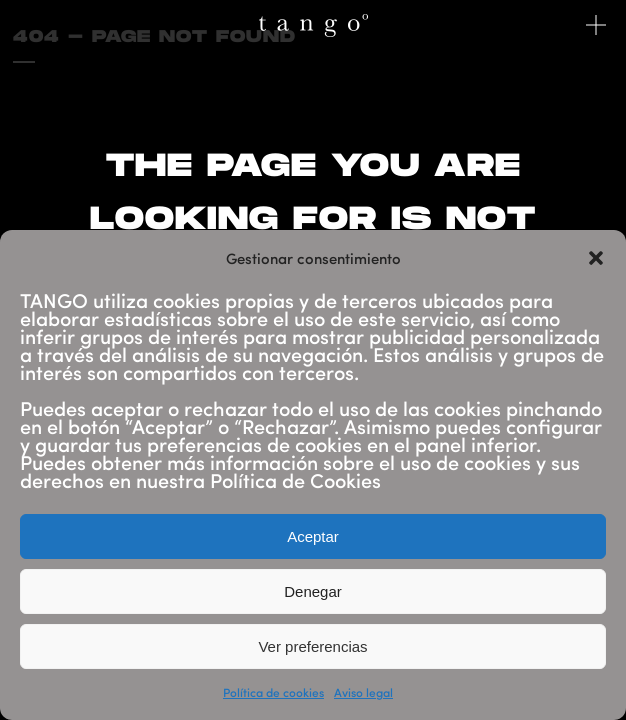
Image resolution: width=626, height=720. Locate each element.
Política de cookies (273, 692)
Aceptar (313, 536)
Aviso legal (363, 692)
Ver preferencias (312, 646)
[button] (596, 258)
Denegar (313, 591)
